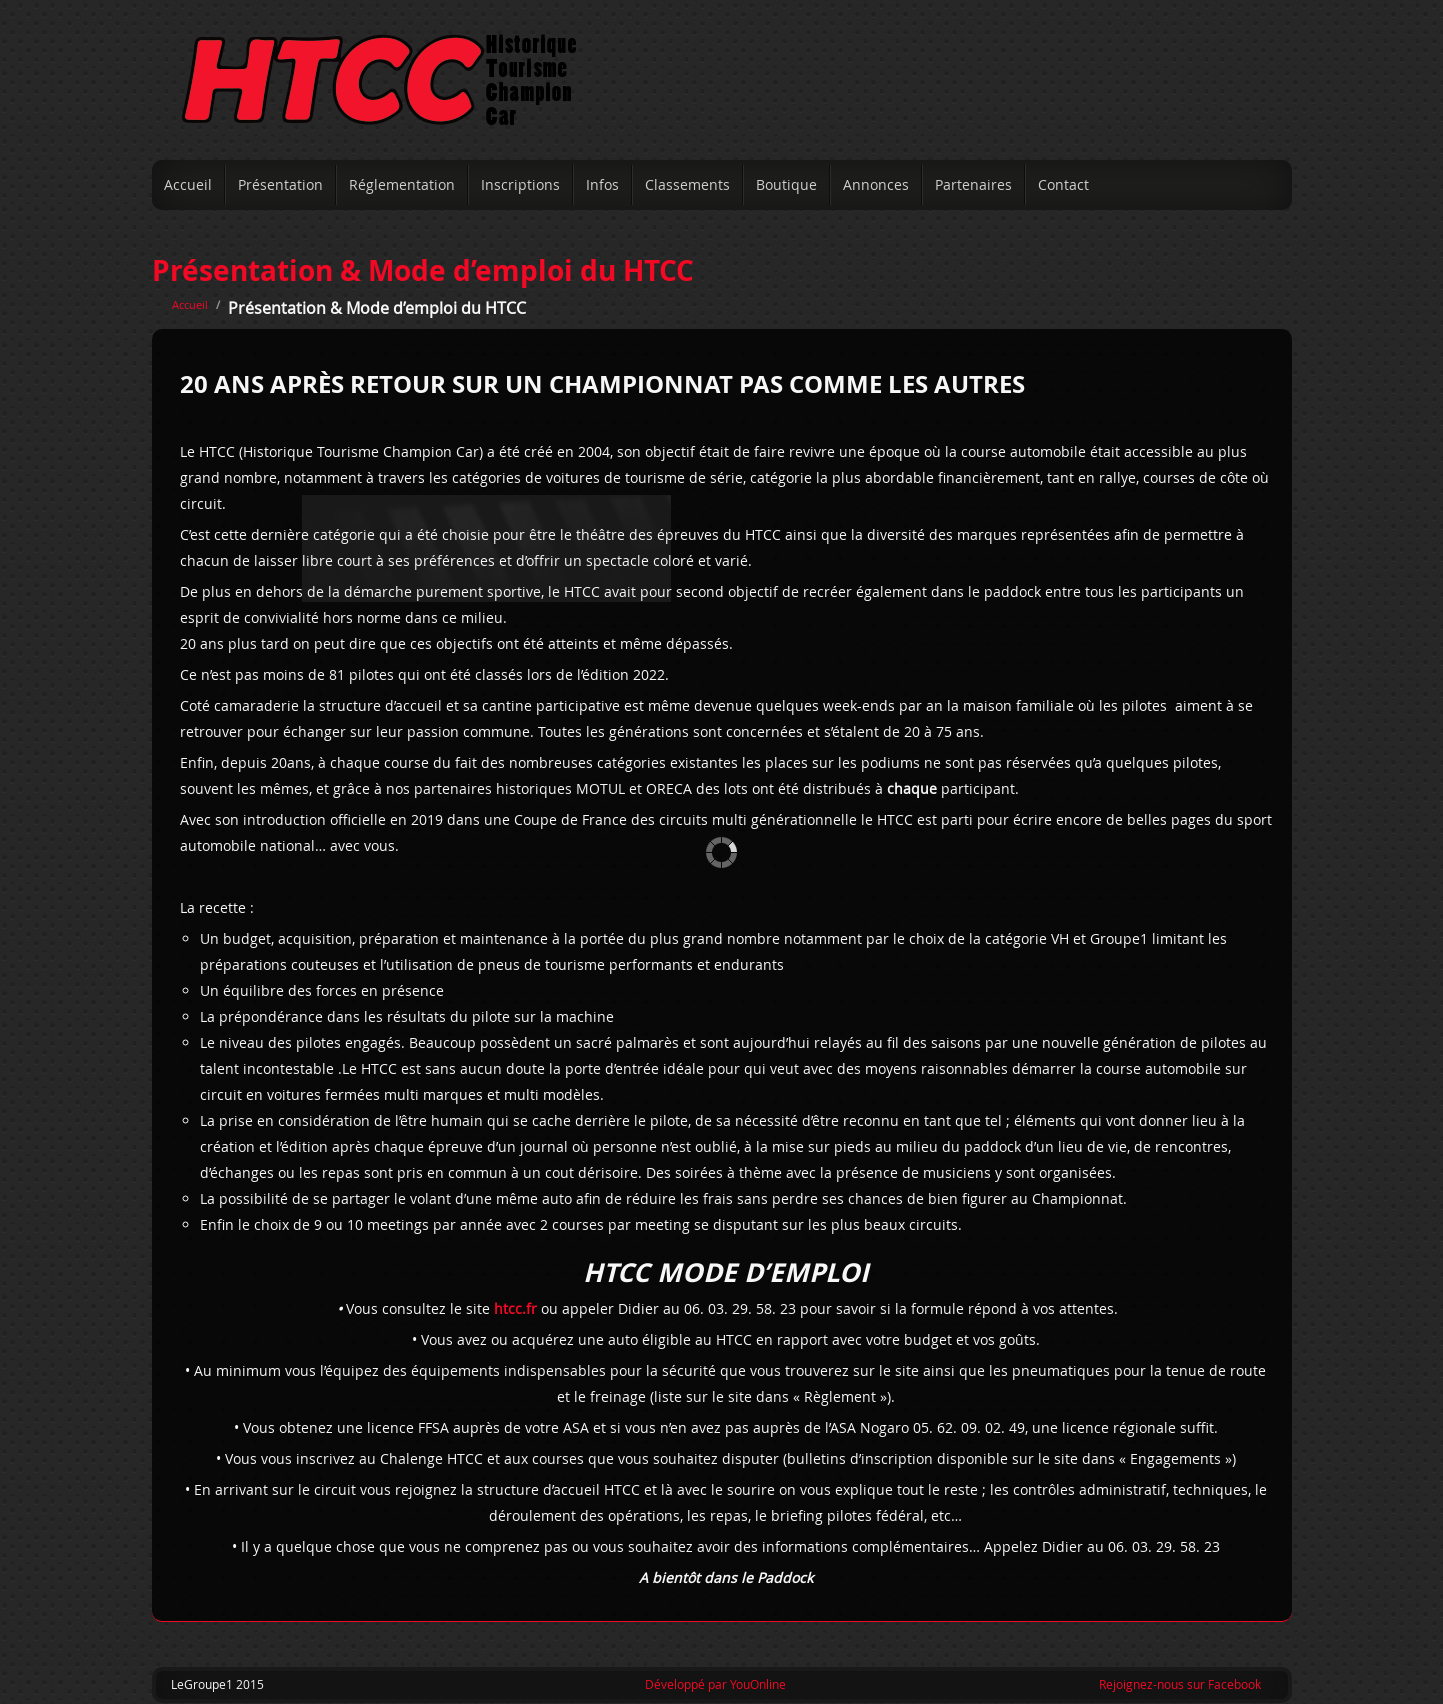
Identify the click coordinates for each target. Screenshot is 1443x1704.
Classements (687, 184)
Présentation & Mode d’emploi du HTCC (423, 270)
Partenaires (973, 184)
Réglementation (402, 184)
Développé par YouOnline (715, 1684)
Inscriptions (520, 184)
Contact (1063, 184)
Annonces (876, 184)
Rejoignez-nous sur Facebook (1180, 1684)
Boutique (786, 184)
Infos (602, 184)
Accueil (188, 184)
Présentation (280, 184)
